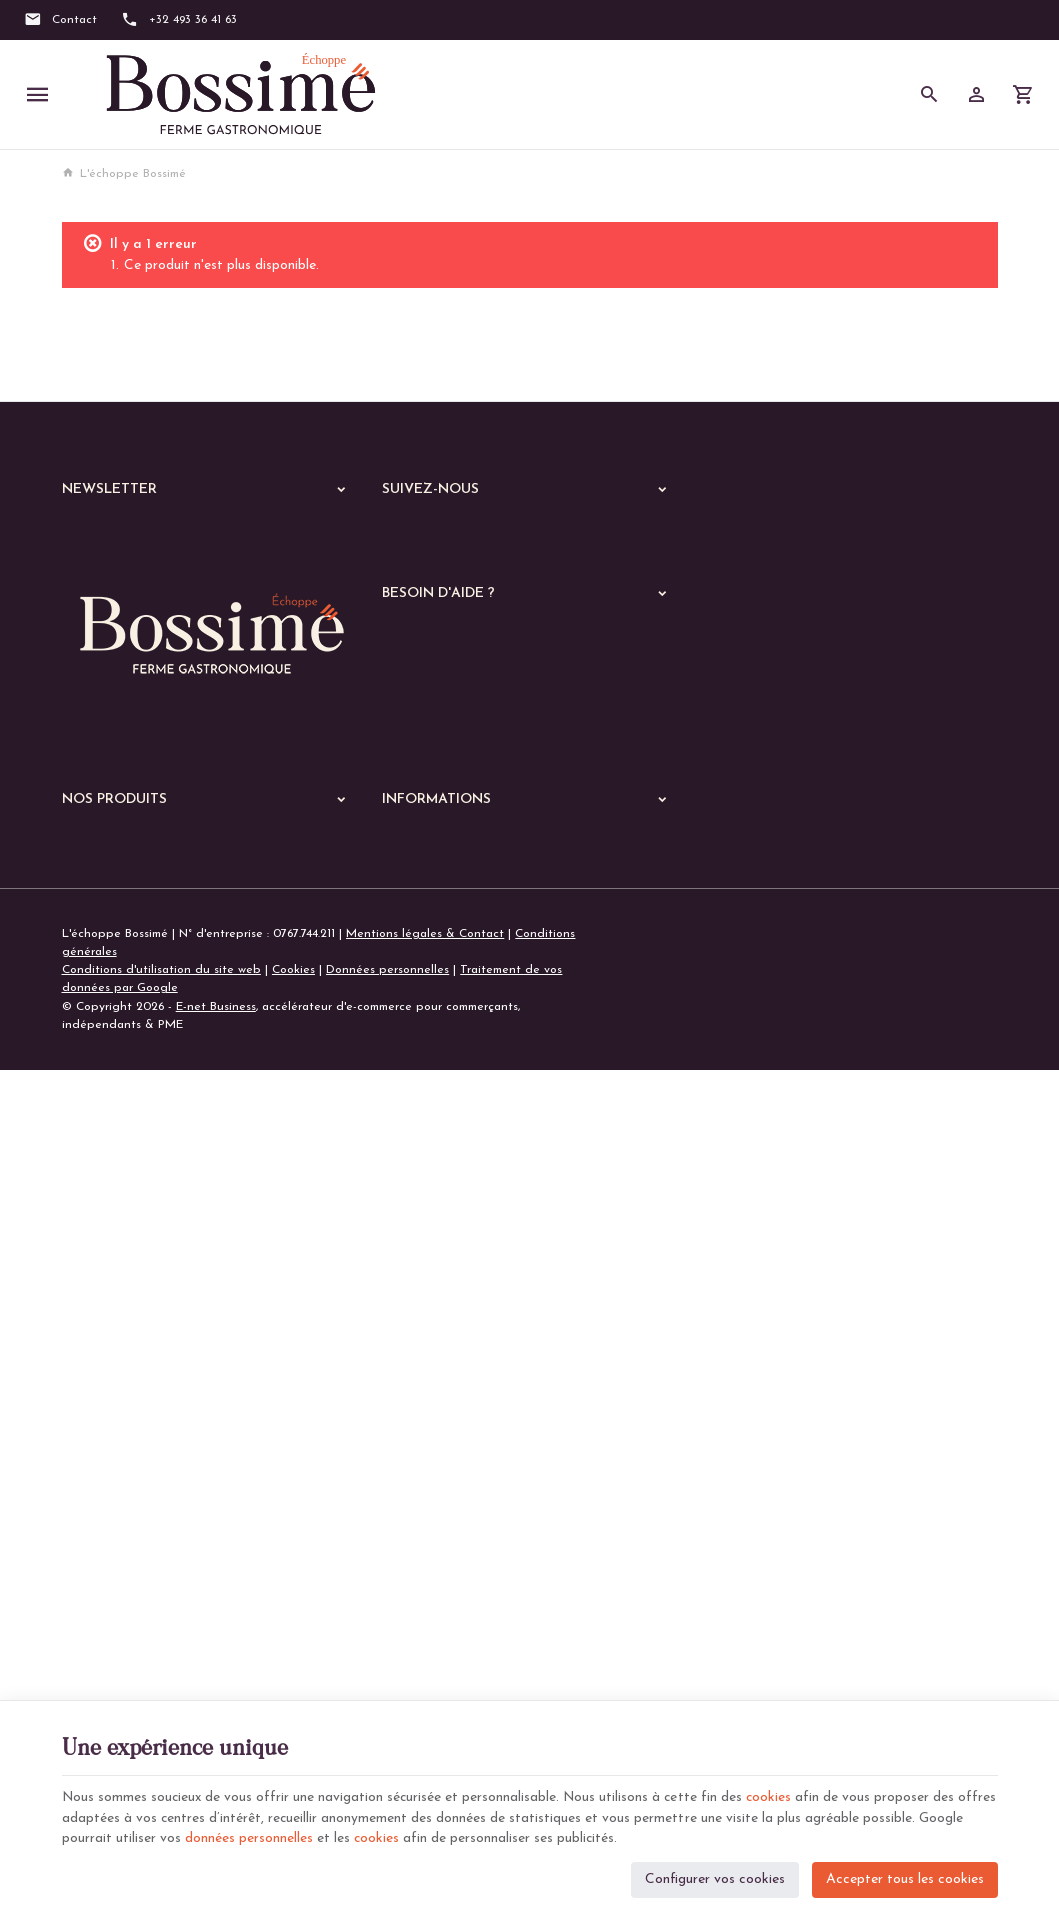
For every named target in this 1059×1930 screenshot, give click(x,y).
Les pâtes (101, 1379)
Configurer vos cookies (715, 1875)
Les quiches (107, 1483)
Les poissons (109, 1327)
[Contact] (60, 20)
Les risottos (106, 1431)
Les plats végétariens (137, 1353)
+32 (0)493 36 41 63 (154, 1054)
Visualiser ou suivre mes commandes (482, 798)
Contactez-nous (426, 1232)
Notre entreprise (428, 1184)
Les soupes (105, 1561)
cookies (777, 1793)
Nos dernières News (117, 1185)
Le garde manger (117, 1625)
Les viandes (107, 1301)
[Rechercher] (929, 95)
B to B (79, 1663)
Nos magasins (420, 1208)
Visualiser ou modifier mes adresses (481, 822)
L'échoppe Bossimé (124, 174)
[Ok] (334, 538)
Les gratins (105, 1457)
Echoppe (87, 1237)
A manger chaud (115, 1269)
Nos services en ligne (121, 1211)
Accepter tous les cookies (905, 1875)
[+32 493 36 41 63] (179, 20)
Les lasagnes (110, 1405)
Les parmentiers (118, 1509)
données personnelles (297, 1835)
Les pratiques (112, 1587)
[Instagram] (464, 536)
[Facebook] (404, 536)
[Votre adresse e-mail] (210, 538)
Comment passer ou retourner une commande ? (514, 774)
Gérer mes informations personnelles (483, 847)
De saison (101, 1535)
